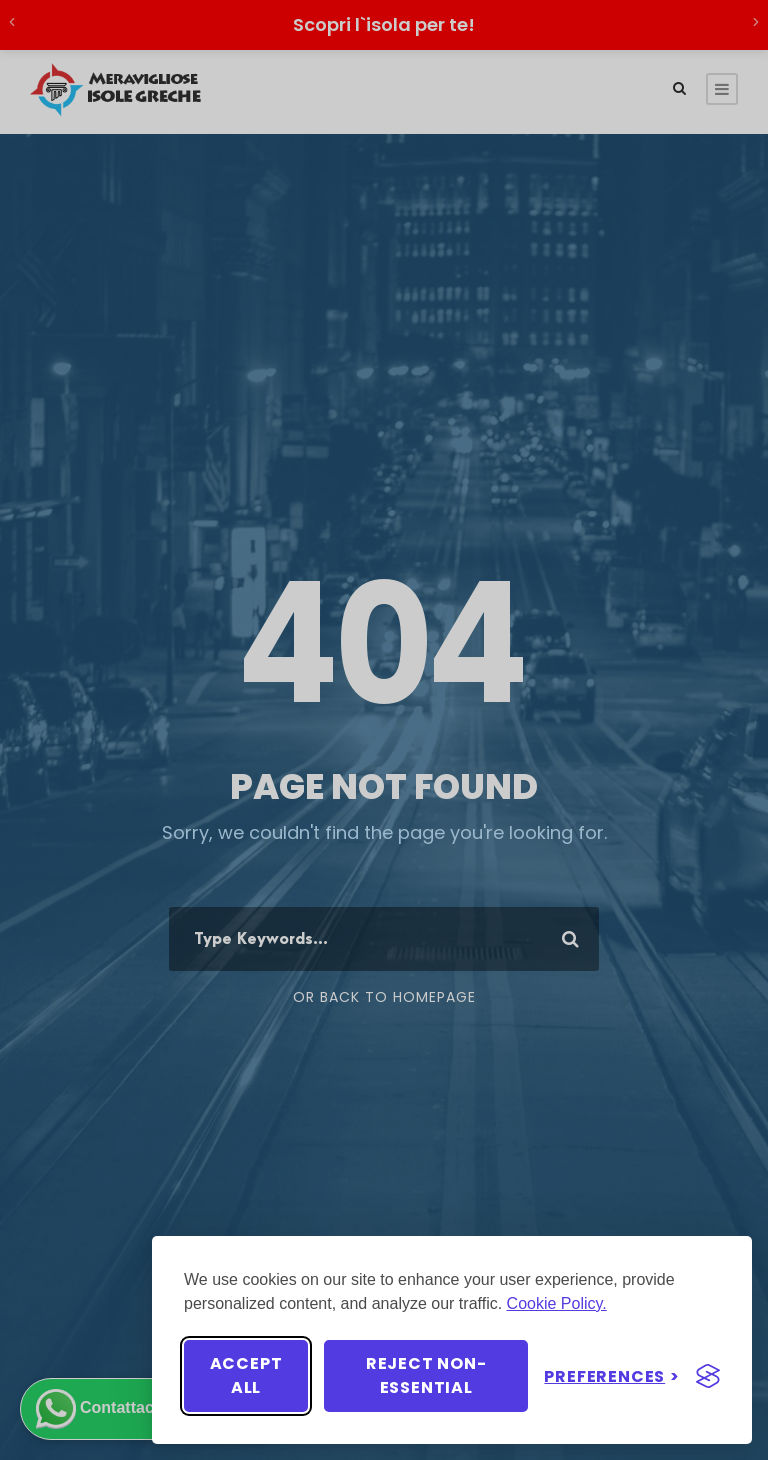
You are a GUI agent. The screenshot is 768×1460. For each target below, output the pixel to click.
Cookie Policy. (557, 1303)
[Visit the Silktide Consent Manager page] (708, 1376)
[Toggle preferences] (612, 1376)
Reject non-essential (426, 1375)
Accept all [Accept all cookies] (246, 1375)
